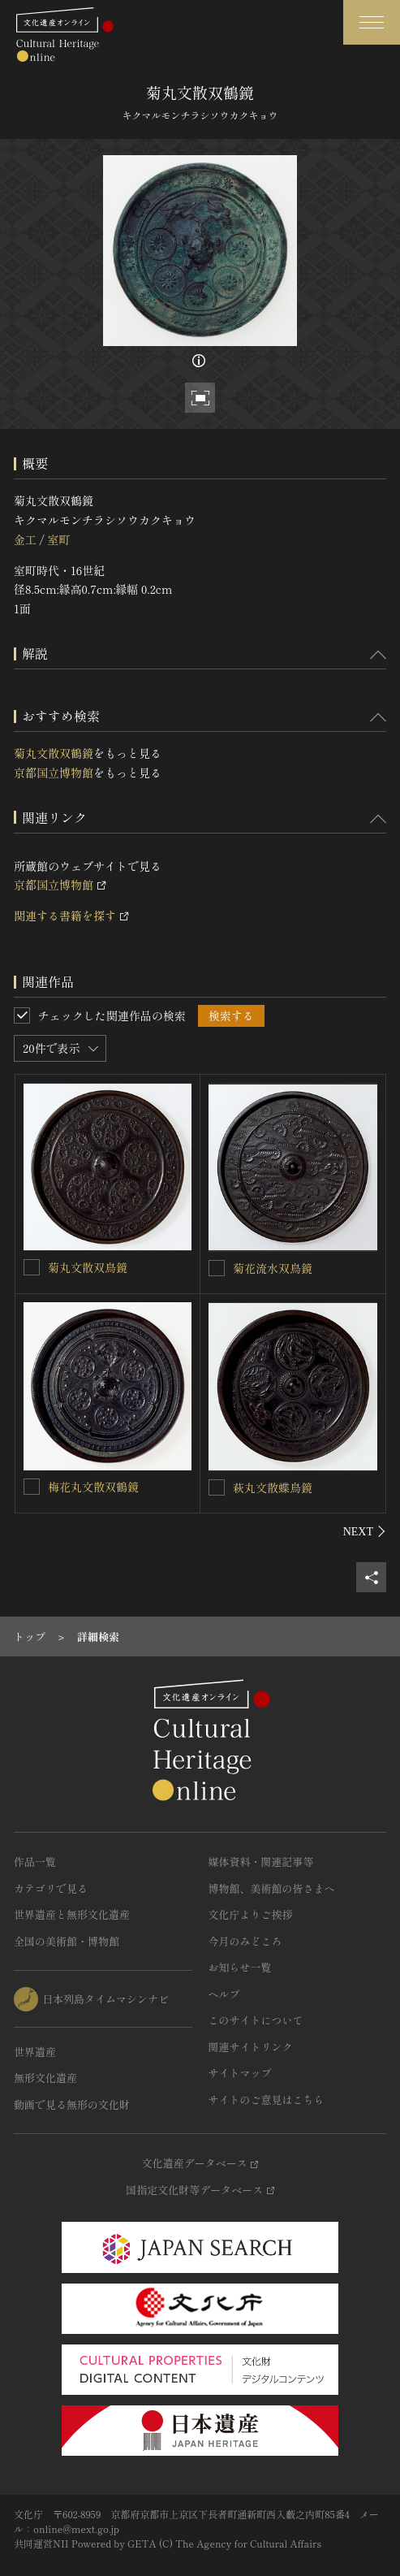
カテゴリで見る (51, 1888)
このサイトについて (256, 2020)
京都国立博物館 (53, 772)
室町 (58, 539)
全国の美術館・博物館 (66, 1941)
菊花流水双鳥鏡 (272, 1268)
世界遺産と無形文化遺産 (72, 1914)
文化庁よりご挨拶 (251, 1914)
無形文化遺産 (45, 2077)
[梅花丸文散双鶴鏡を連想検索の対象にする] (32, 1486)
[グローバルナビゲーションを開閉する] (371, 22)
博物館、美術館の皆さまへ (272, 1888)
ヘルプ (224, 1994)
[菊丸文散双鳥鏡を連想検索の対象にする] (32, 1267)
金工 (25, 539)
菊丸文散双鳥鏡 (87, 1267)
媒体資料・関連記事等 (261, 1861)
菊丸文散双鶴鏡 (53, 753)
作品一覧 (35, 1861)
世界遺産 (35, 2051)
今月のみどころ (245, 1941)
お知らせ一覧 (240, 1967)
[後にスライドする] (364, 1531)
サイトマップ (240, 2072)
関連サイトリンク (251, 2046)
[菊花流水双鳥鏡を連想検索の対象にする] (217, 1268)
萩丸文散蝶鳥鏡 (272, 1487)
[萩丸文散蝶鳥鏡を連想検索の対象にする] (217, 1487)
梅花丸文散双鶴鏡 (93, 1486)
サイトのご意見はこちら (267, 2099)
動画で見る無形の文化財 (72, 2104)
